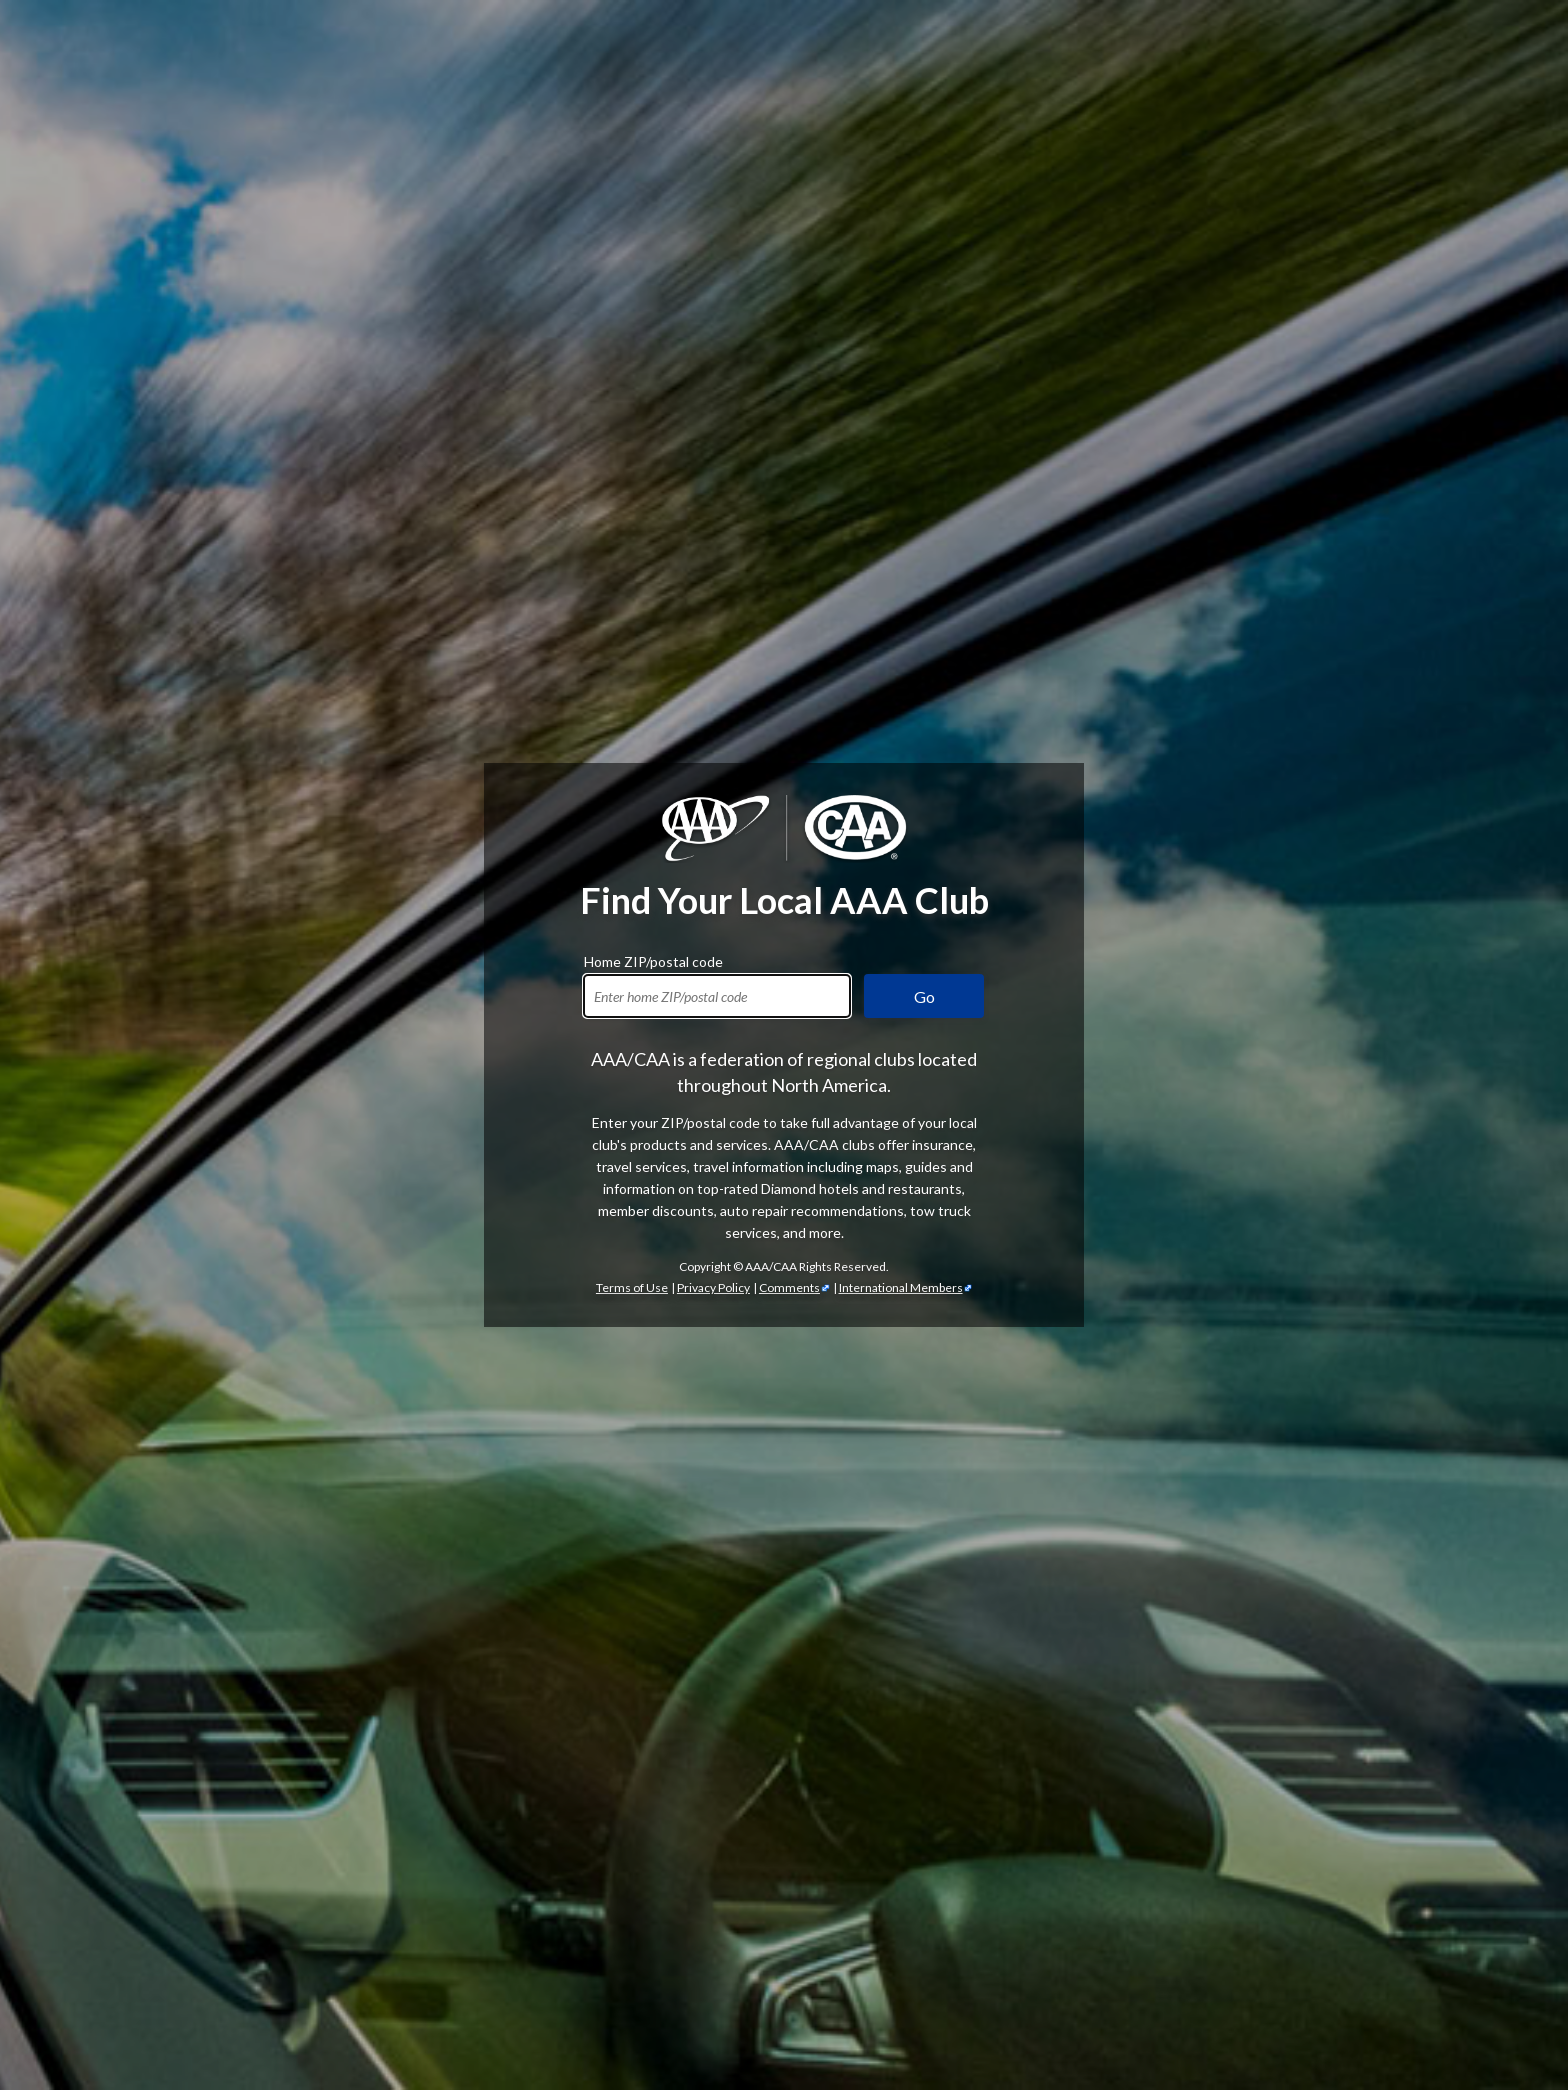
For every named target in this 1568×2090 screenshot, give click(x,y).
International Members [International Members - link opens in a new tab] (901, 1287)
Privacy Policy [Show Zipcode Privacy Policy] (713, 1287)
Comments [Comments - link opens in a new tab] (789, 1287)
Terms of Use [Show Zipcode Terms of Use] (632, 1287)
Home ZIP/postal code (653, 959)
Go (924, 996)
